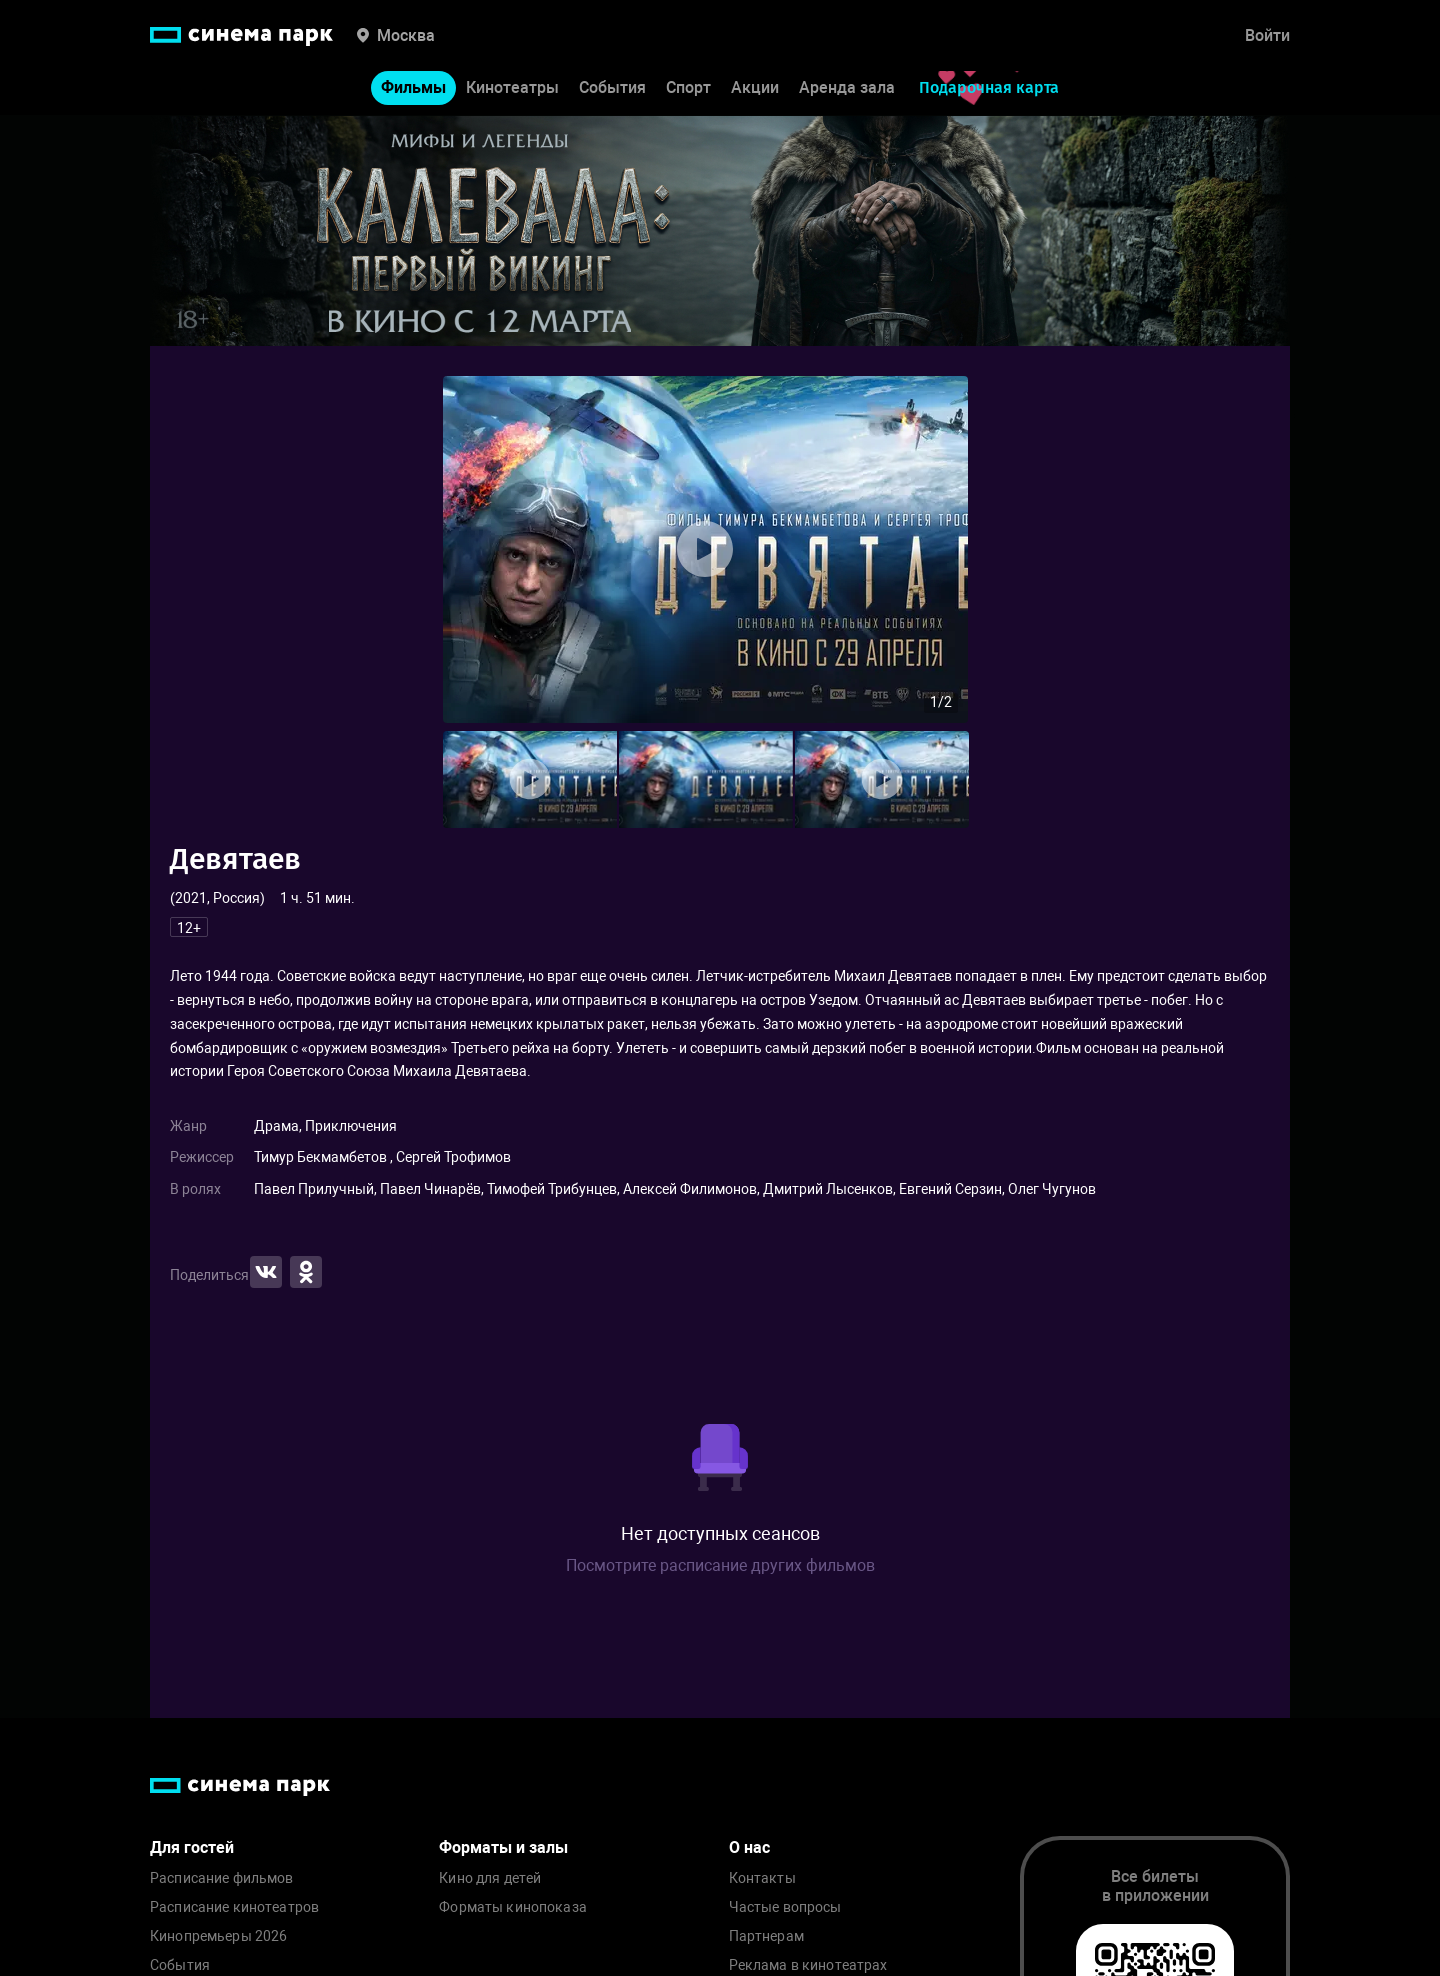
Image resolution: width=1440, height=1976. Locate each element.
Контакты (762, 1878)
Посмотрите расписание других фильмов (720, 1565)
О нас (749, 1847)
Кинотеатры (512, 88)
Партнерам (766, 1936)
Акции (755, 88)
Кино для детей (490, 1878)
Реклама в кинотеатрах (808, 1965)
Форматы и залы (503, 1847)
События (612, 88)
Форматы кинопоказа (513, 1907)
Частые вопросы (785, 1907)
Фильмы (413, 88)
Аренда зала (847, 88)
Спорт (688, 88)
